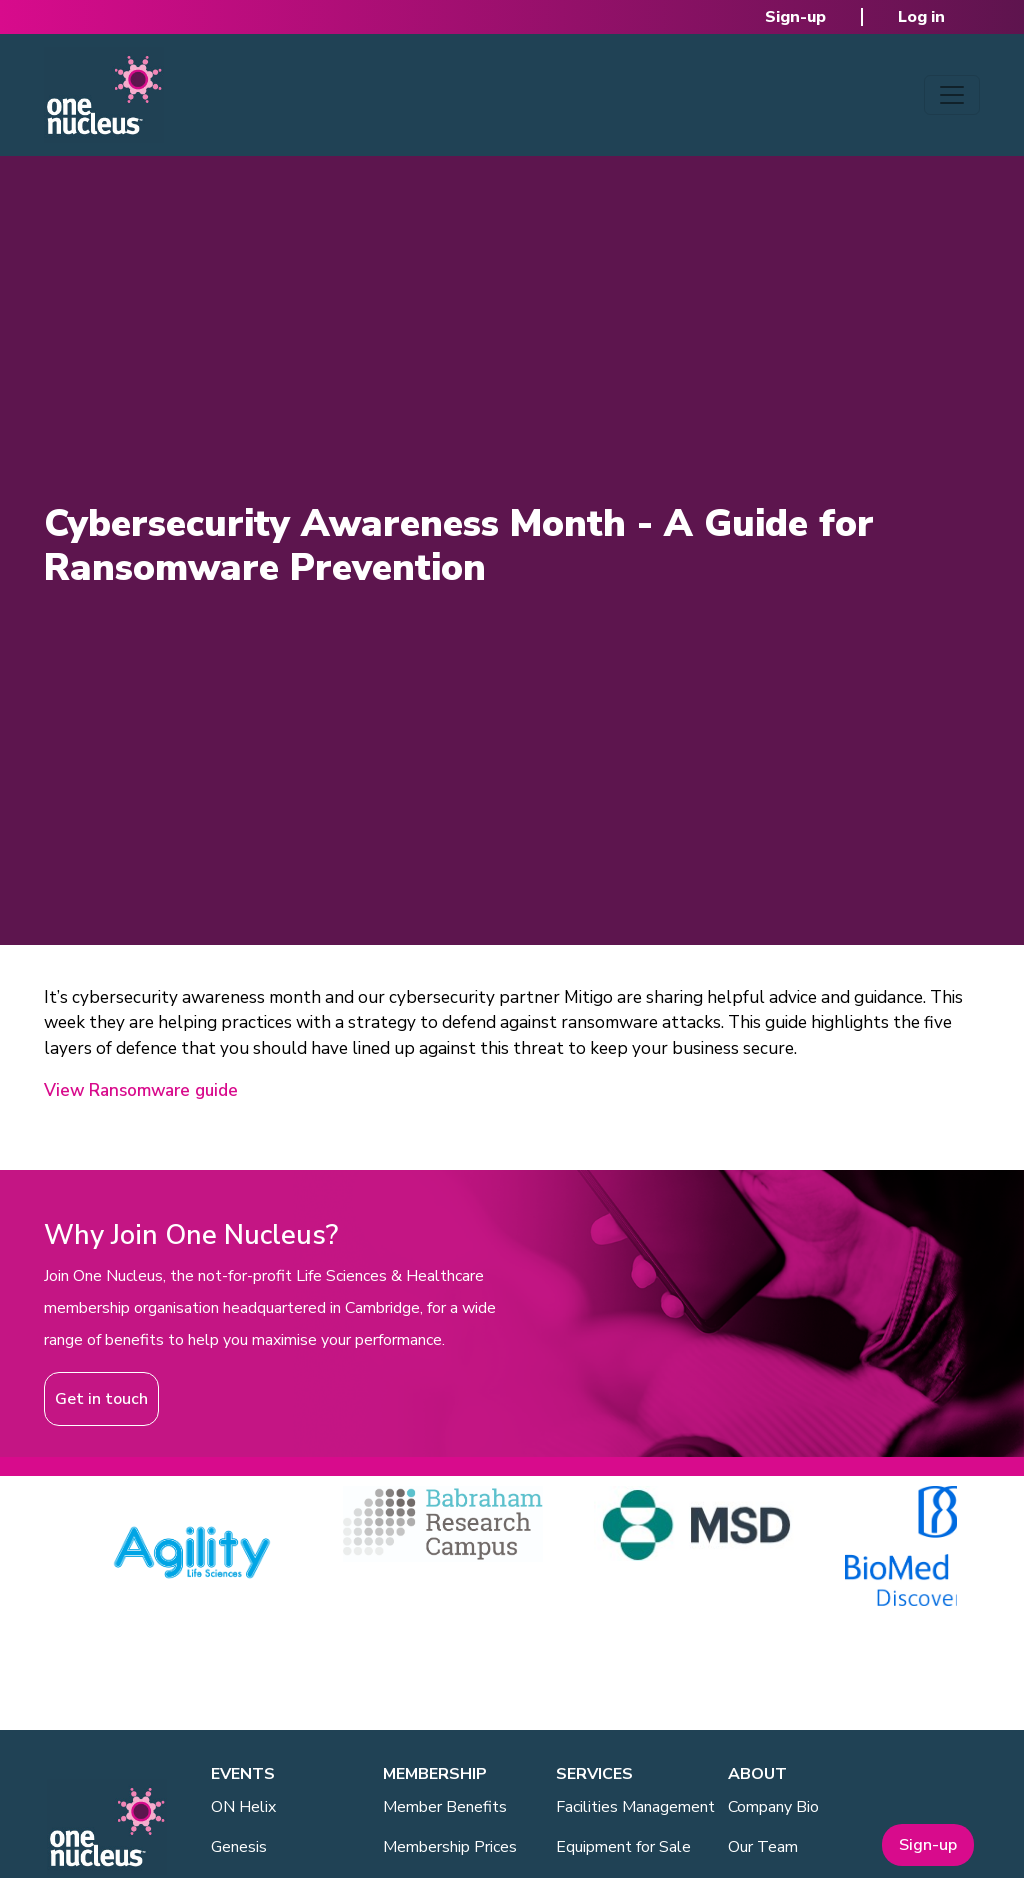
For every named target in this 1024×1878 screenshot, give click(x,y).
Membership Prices (450, 1847)
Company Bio (773, 1807)
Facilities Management (635, 1807)
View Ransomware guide (141, 1090)
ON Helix (243, 1807)
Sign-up (795, 17)
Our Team (763, 1847)
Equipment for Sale (623, 1847)
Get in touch (101, 1399)
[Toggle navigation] (952, 95)
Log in (921, 17)
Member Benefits (445, 1807)
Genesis (239, 1847)
